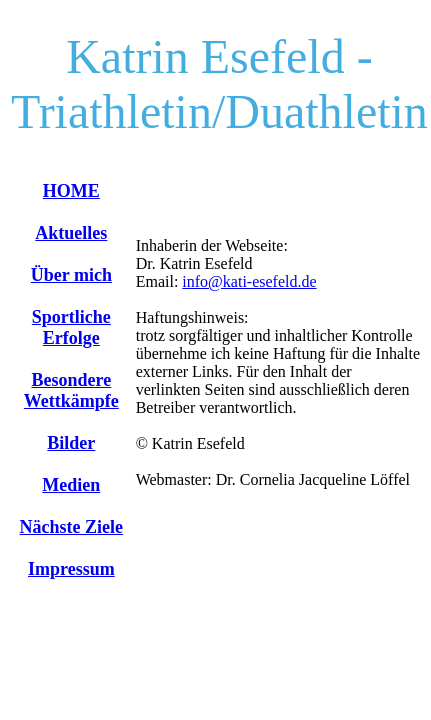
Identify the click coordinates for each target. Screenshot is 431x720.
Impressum (71, 569)
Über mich (71, 275)
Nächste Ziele (71, 527)
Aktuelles (71, 233)
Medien (71, 485)
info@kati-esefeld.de (249, 281)
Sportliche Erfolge (71, 327)
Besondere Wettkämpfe (71, 390)
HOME (71, 191)
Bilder (71, 443)
